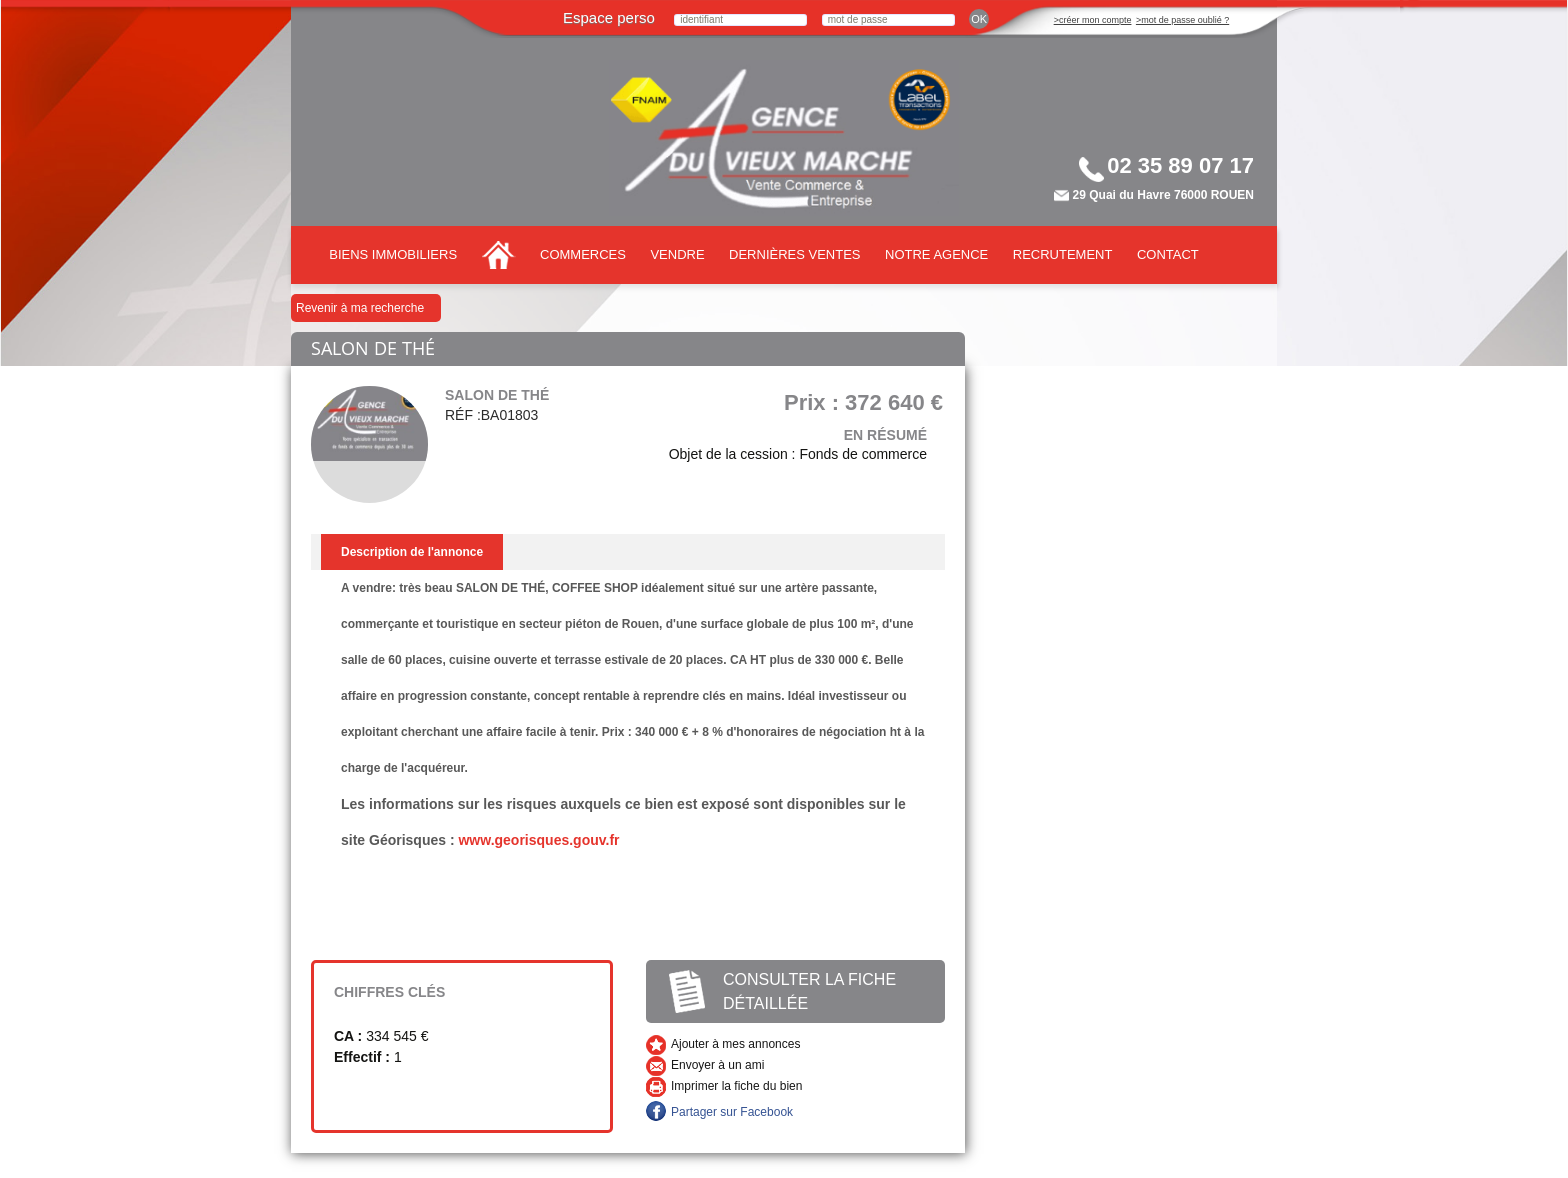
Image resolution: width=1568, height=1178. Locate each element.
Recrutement (1063, 254)
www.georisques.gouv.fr (538, 840)
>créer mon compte (1093, 20)
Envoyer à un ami (717, 1065)
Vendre (677, 254)
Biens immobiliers (393, 254)
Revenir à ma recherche (360, 308)
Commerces (583, 254)
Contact (1168, 254)
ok (979, 19)
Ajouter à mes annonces (735, 1044)
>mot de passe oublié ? (1182, 20)
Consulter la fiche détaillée (809, 991)
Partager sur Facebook (732, 1112)
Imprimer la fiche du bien (736, 1086)
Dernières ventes (794, 254)
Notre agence (936, 254)
